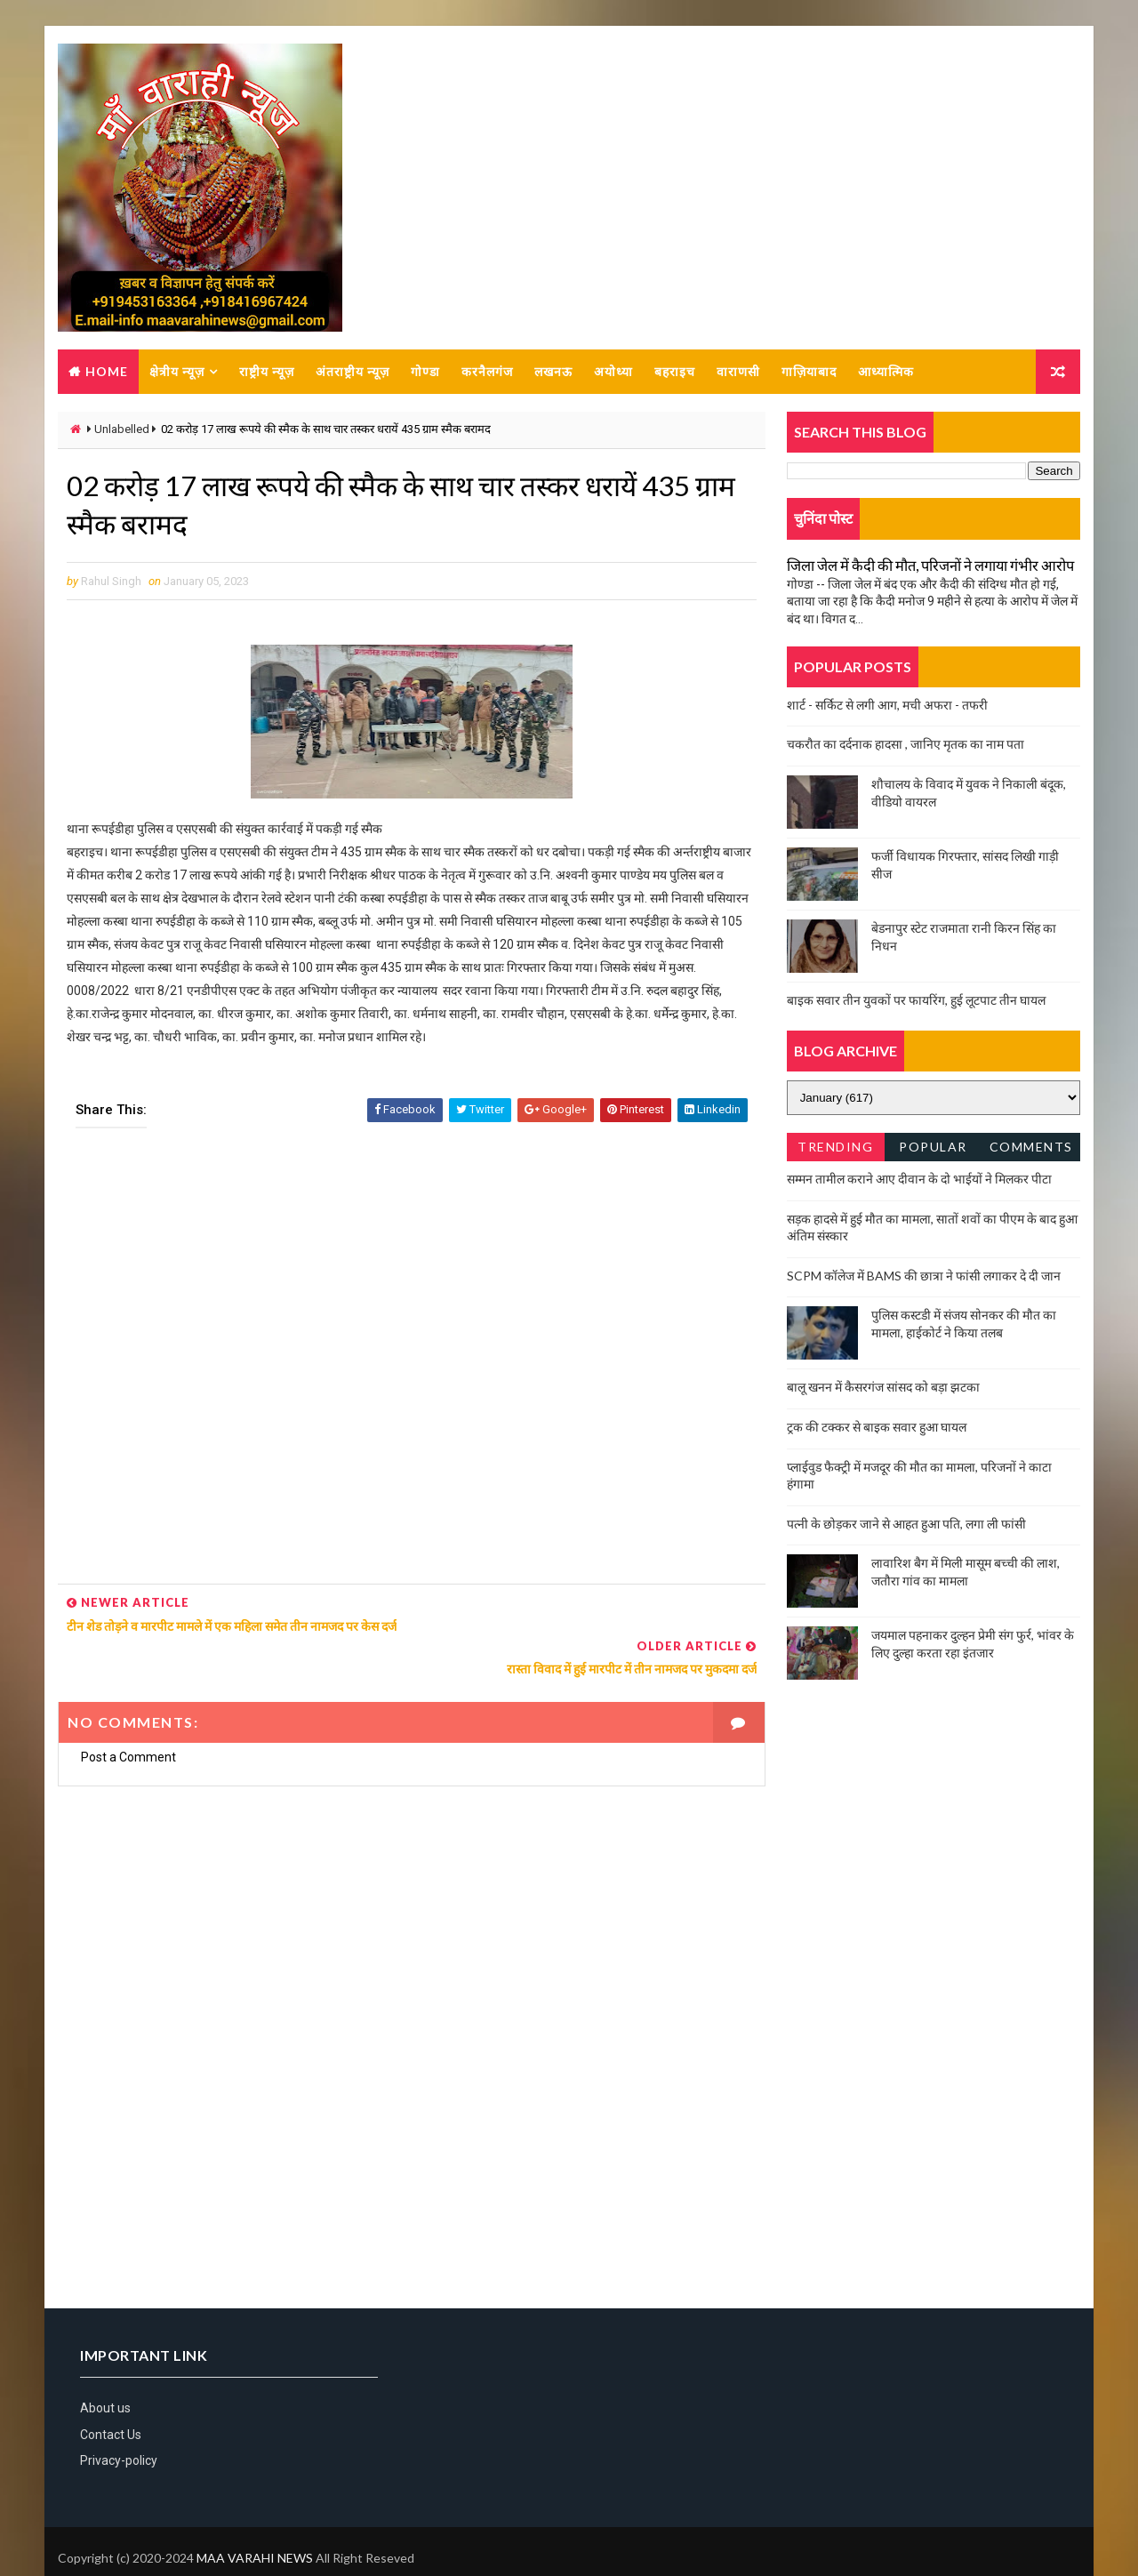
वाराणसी (738, 372)
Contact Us (110, 2394)
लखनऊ (553, 372)
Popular (934, 1147)
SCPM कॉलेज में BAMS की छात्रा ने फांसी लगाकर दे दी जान (924, 1276)
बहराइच (674, 372)
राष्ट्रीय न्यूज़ (266, 372)
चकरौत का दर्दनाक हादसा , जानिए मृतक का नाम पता (905, 744)
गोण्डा (425, 372)
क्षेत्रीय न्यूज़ (176, 372)
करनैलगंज (487, 372)
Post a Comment (128, 1716)
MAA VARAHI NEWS (254, 2517)
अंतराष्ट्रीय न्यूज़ (352, 372)
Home (106, 372)
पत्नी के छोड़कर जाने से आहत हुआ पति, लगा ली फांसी (906, 1524)
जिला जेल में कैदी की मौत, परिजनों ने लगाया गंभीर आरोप (930, 566)
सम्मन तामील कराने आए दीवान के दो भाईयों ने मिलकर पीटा (919, 1179)
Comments (1031, 1147)
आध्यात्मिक (886, 372)
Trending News (835, 1151)
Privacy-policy (118, 2420)
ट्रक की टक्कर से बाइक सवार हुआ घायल (876, 1427)
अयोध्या (613, 372)
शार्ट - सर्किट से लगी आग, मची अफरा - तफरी (887, 705)
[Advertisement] (405, 1364)
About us (105, 2368)
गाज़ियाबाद (809, 372)
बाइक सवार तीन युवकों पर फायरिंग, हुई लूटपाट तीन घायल (916, 1000)
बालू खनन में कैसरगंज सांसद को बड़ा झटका (883, 1387)
